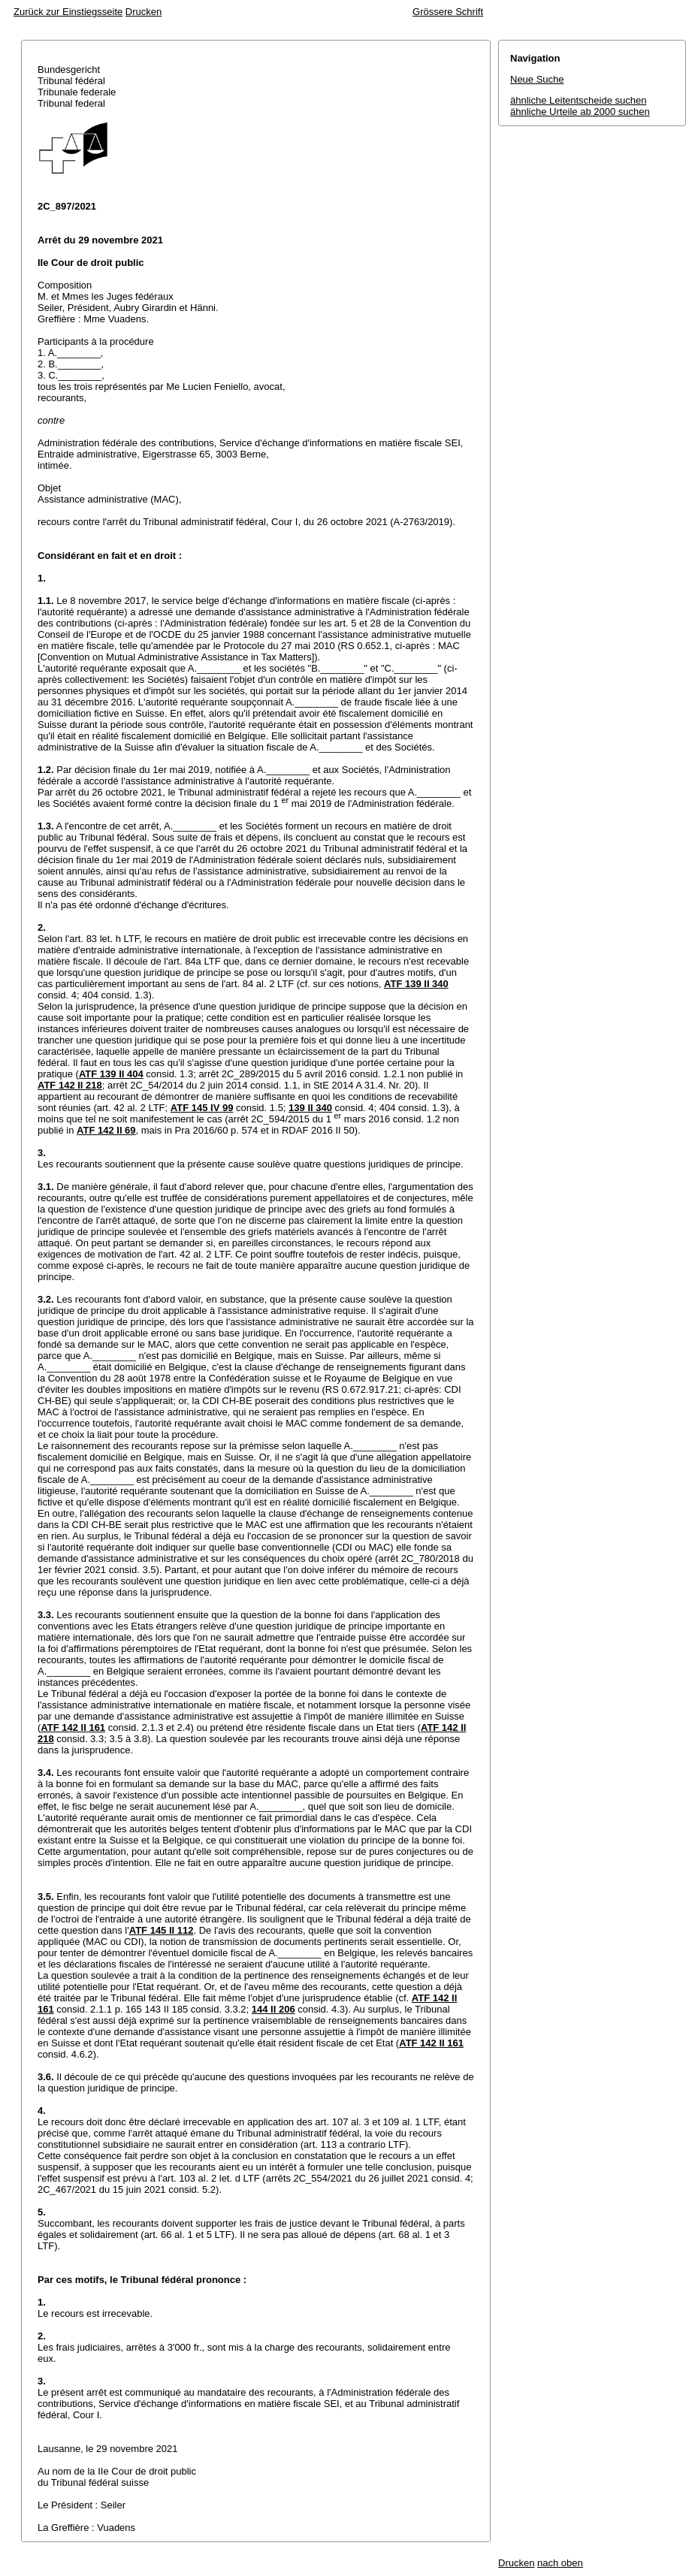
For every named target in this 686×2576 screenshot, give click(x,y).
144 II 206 (273, 2009)
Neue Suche (537, 79)
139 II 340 (310, 1107)
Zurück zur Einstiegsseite (68, 11)
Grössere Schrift (448, 11)
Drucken (143, 11)
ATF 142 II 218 (70, 1085)
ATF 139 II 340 (416, 983)
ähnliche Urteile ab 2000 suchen (580, 111)
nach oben (560, 2562)
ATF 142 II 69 (106, 1130)
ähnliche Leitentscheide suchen (578, 100)
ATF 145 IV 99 (202, 1107)
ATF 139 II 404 (111, 1074)
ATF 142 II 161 (73, 1727)
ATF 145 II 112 (161, 1930)
